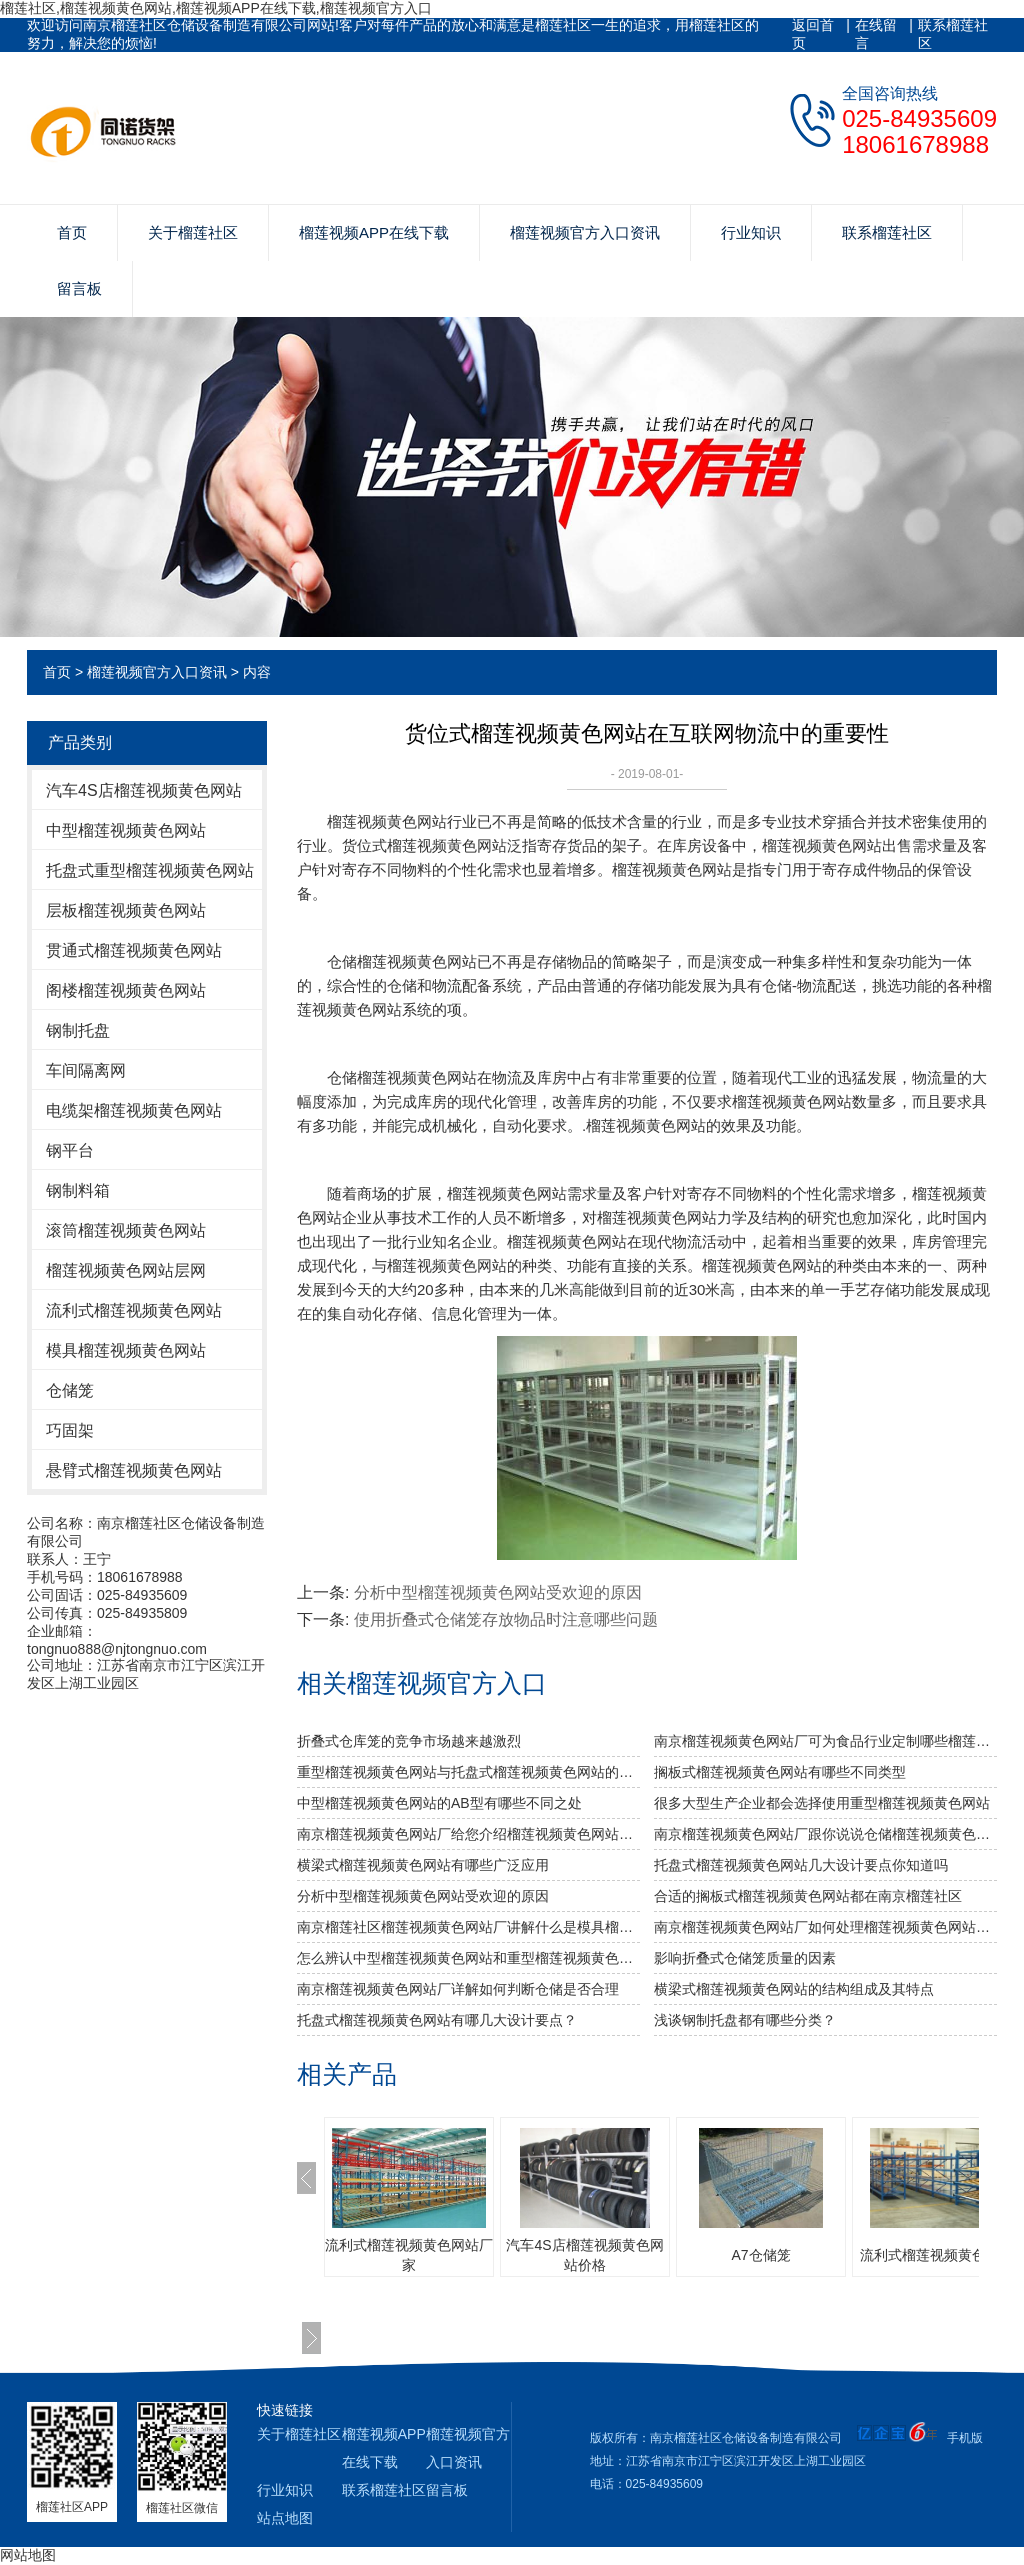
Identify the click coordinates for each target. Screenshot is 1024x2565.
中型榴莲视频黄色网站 (126, 830)
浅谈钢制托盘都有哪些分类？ (745, 2020)
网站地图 (28, 2555)
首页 (72, 232)
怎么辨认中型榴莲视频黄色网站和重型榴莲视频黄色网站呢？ (468, 1958)
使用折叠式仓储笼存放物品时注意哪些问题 (506, 1619)
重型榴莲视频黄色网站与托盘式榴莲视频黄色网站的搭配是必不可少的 (468, 1772)
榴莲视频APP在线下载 (374, 232)
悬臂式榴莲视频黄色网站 (134, 1470)
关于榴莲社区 (193, 232)
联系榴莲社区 (953, 34)
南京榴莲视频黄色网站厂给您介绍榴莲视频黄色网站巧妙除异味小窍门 (468, 1834)
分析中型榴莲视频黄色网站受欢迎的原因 (498, 1592)
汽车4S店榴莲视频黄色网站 (144, 790)
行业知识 (751, 232)
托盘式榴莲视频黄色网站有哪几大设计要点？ (437, 2020)
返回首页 (813, 34)
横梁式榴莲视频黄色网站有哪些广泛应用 (423, 1865)
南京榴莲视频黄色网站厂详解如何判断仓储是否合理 (458, 1989)
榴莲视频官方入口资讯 (585, 232)
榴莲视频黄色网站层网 (126, 1270)
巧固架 (70, 1430)
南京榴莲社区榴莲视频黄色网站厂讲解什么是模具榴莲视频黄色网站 (468, 1927)
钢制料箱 (78, 1190)
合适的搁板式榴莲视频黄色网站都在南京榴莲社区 (808, 1896)
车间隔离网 (86, 1070)
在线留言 (876, 34)
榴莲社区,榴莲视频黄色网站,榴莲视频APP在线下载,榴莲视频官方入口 (216, 8)
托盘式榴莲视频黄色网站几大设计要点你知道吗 (801, 1865)
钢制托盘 (78, 1030)
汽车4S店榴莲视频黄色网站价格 (584, 2255)
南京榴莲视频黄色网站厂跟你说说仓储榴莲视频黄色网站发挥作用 (825, 1834)
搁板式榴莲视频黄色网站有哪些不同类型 (780, 1772)
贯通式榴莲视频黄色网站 (134, 950)
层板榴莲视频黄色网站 (126, 910)
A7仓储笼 (760, 2255)
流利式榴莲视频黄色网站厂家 (409, 2255)
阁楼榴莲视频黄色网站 (126, 990)
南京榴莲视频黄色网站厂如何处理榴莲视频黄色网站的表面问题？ (825, 1927)
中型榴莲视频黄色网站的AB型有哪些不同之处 (439, 1803)
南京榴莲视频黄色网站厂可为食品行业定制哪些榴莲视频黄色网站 (825, 1741)
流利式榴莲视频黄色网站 (134, 1310)
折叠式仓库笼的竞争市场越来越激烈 (409, 1741)
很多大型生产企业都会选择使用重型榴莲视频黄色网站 (822, 1803)
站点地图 (285, 2518)
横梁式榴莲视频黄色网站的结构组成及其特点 (794, 1989)
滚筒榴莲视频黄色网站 (126, 1230)
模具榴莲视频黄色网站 (126, 1350)
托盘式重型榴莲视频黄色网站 (150, 870)
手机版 (965, 2438)
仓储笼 (70, 1390)
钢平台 (70, 1150)
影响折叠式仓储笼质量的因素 (745, 1958)
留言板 (79, 288)
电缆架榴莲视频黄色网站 (134, 1110)
